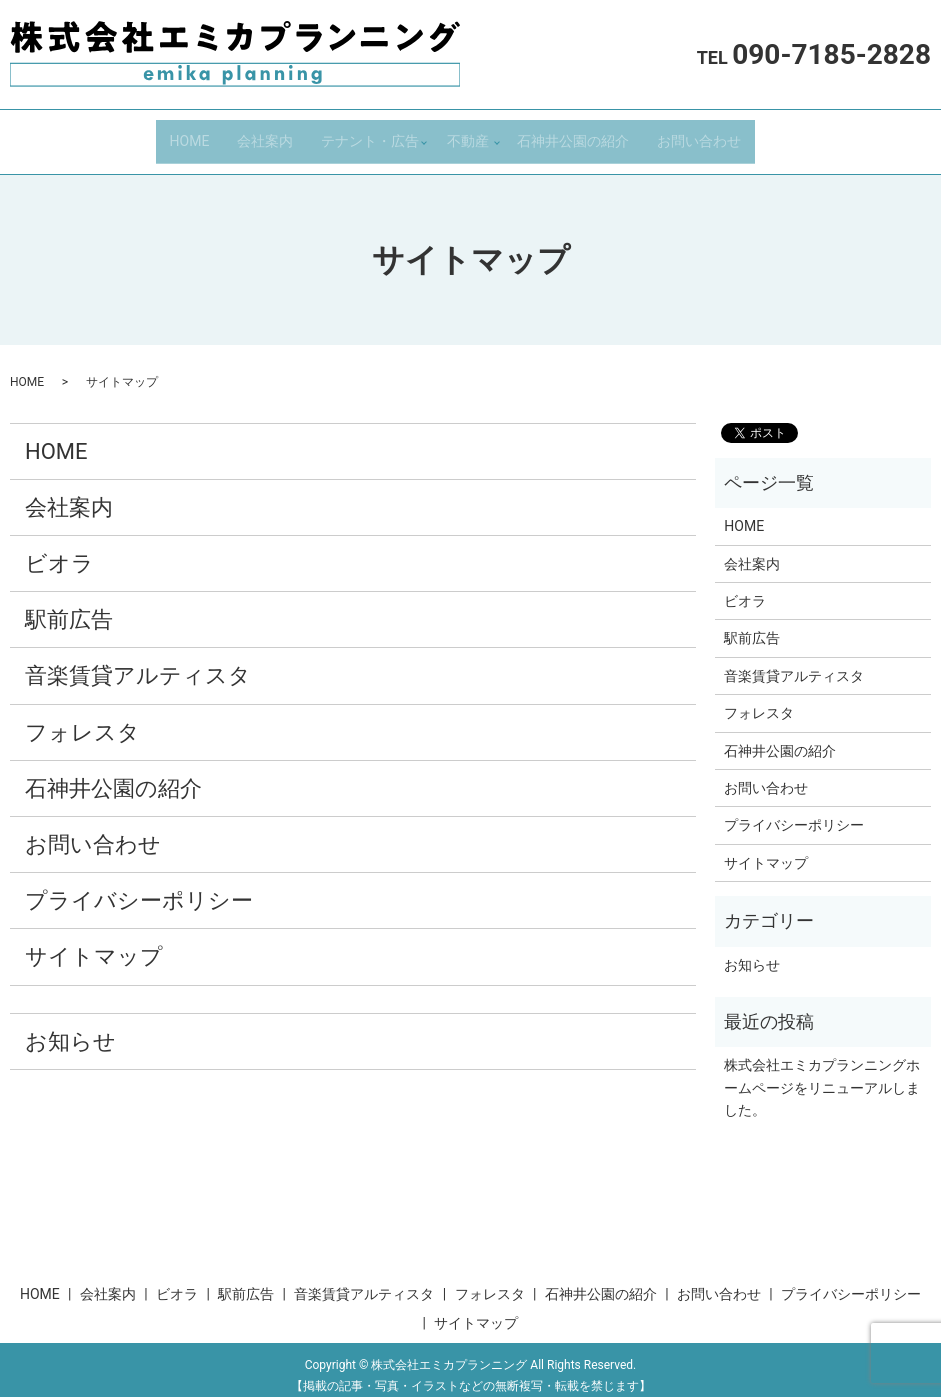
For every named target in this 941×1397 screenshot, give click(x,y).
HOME (190, 134)
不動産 (468, 134)
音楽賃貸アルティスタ (138, 663)
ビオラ (59, 550)
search (778, 135)
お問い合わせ (699, 134)
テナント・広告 (370, 134)
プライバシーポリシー (139, 887)
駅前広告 (69, 607)
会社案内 (265, 134)
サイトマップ (94, 944)
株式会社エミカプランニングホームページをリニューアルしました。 (822, 1075)
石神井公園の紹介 (573, 134)
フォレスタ (82, 719)
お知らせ (70, 1028)
